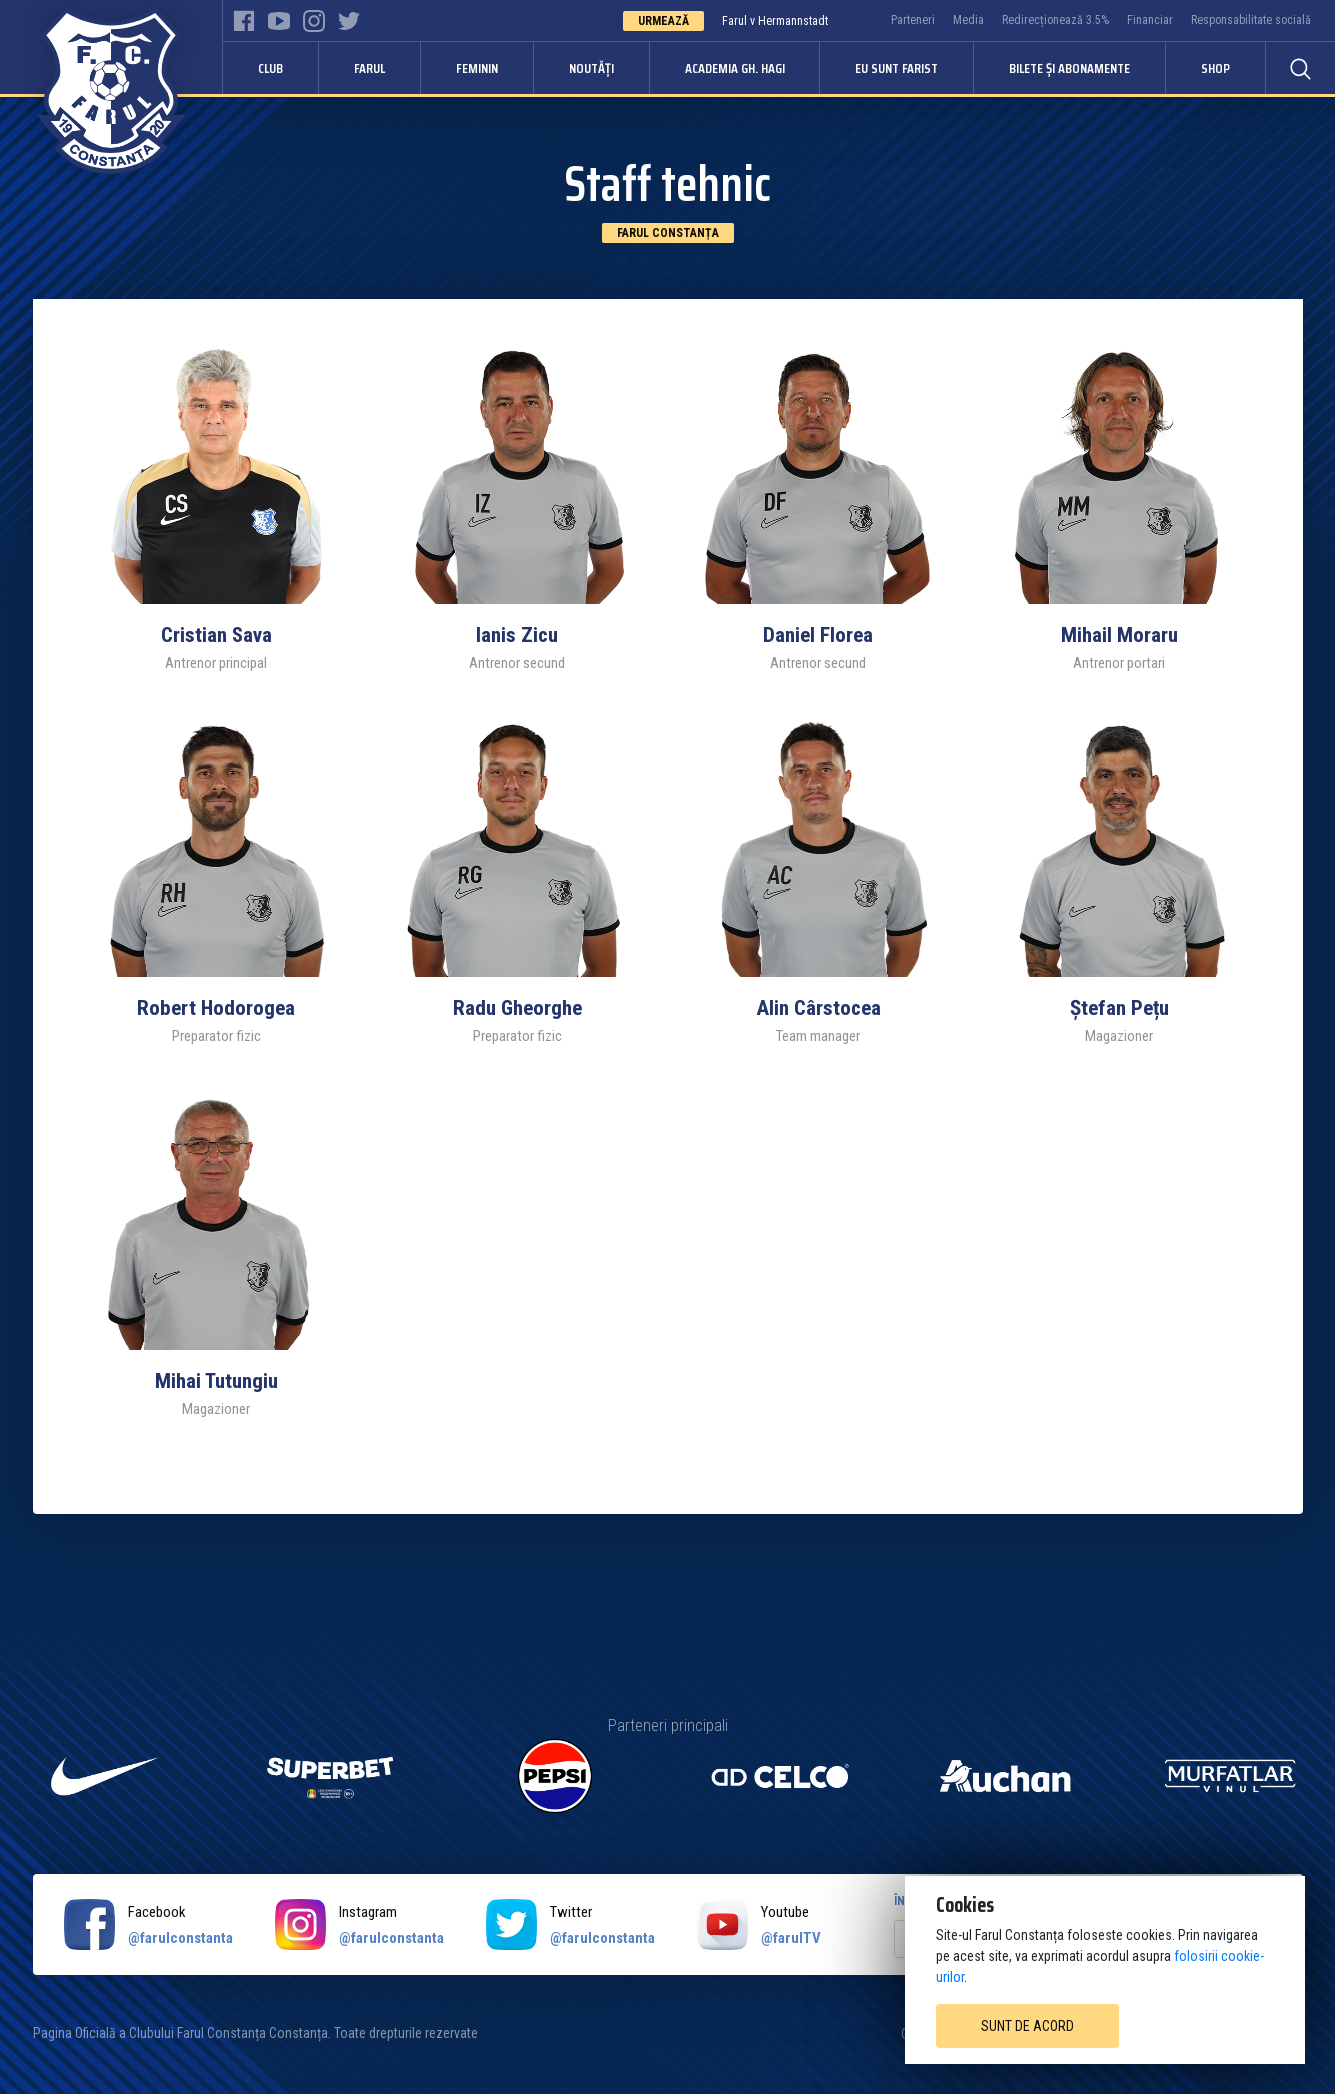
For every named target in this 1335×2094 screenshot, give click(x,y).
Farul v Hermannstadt (775, 21)
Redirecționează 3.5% (1055, 20)
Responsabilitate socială (1251, 20)
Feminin (477, 68)
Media (968, 20)
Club (270, 68)
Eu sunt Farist (896, 68)
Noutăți (591, 68)
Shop (1215, 68)
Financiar (1150, 20)
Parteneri (913, 20)
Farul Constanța (668, 233)
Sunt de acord (1027, 2026)
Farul (369, 68)
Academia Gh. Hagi (735, 68)
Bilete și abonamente (1069, 68)
